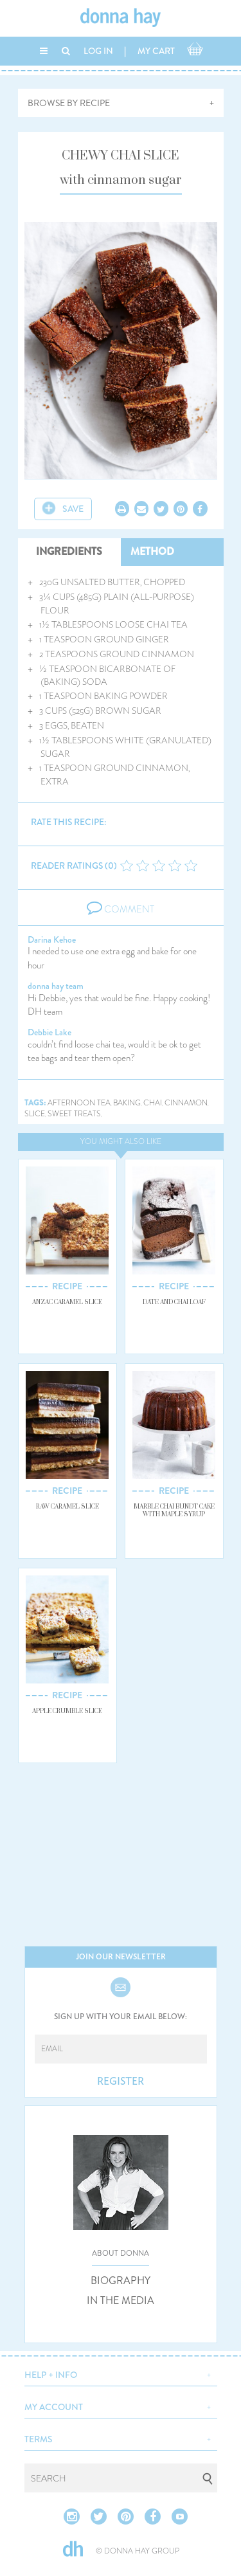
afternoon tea (79, 1103)
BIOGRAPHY (120, 2281)
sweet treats (74, 1114)
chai (152, 1103)
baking (127, 1103)
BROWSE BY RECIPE (69, 102)
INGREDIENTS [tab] (69, 551)
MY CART (156, 50)
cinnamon (186, 1103)
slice (34, 1114)
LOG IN (98, 50)
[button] (120, 2373)
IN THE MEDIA (120, 2301)
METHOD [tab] (152, 551)
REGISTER (120, 2081)
